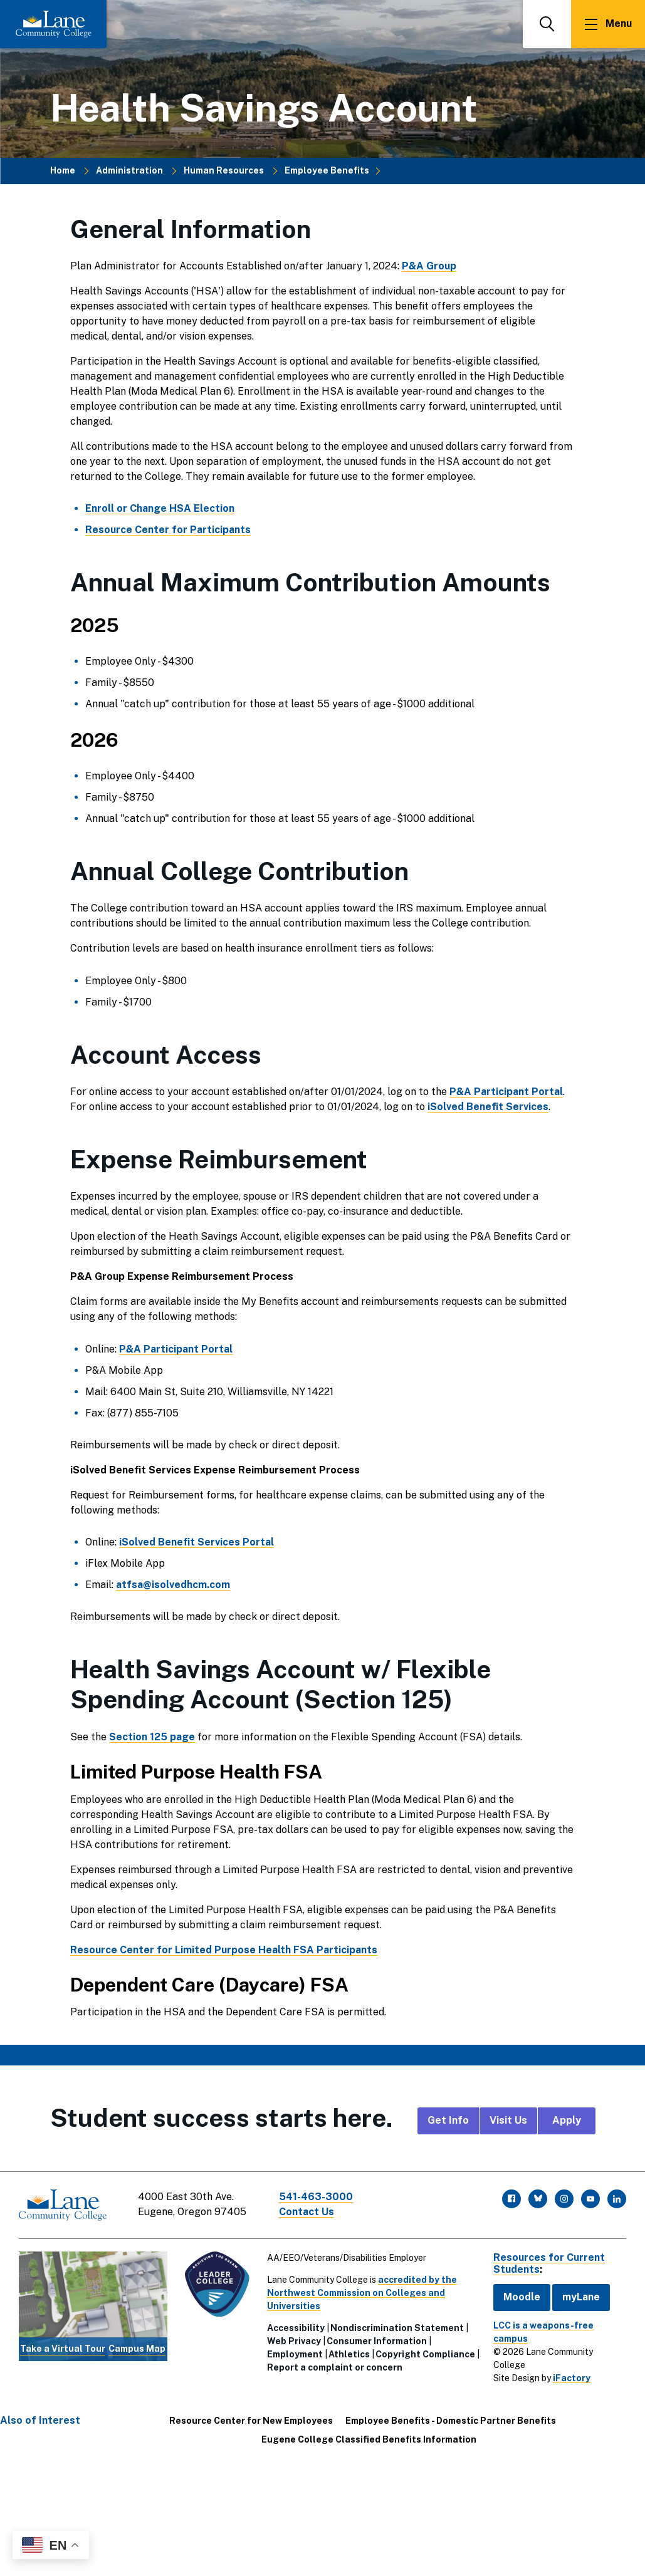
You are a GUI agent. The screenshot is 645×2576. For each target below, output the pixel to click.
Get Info (448, 2120)
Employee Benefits (327, 170)
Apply (566, 2120)
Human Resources (224, 170)
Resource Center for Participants (168, 530)
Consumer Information (377, 2341)
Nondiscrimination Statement (397, 2328)
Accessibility (296, 2328)
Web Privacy (294, 2341)
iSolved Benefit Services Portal (196, 1542)
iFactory (571, 2378)
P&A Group (429, 266)
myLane (581, 2297)
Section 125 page (152, 1737)
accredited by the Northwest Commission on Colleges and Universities (362, 2293)
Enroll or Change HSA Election (159, 508)
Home (62, 170)
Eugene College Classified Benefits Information (368, 2439)
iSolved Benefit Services (487, 1107)
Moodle (521, 2297)
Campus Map (136, 2349)
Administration (129, 170)
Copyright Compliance (425, 2354)
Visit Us (508, 2120)
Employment (295, 2354)
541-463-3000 (316, 2197)
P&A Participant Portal (506, 1092)
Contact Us (306, 2212)
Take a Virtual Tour (62, 2349)
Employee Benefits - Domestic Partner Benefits (450, 2421)
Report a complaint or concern (334, 2367)
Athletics (349, 2354)
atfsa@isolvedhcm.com (173, 1585)
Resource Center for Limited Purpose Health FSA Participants (223, 1950)
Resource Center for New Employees (251, 2421)
